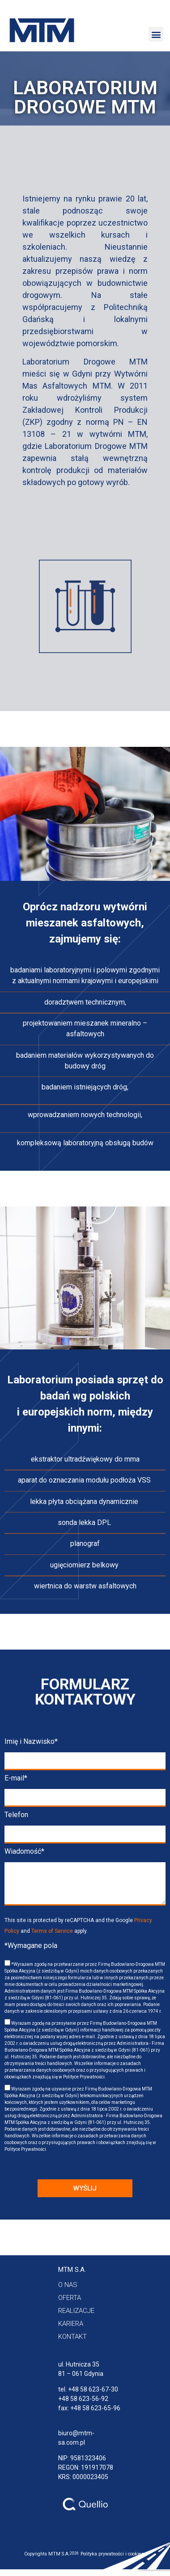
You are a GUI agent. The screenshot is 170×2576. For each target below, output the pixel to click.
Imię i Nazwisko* (31, 1742)
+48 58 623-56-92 (83, 2398)
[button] (156, 34)
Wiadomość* (24, 1852)
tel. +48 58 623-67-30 (88, 2389)
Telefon (16, 1815)
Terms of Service (52, 1931)
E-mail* (15, 1778)
